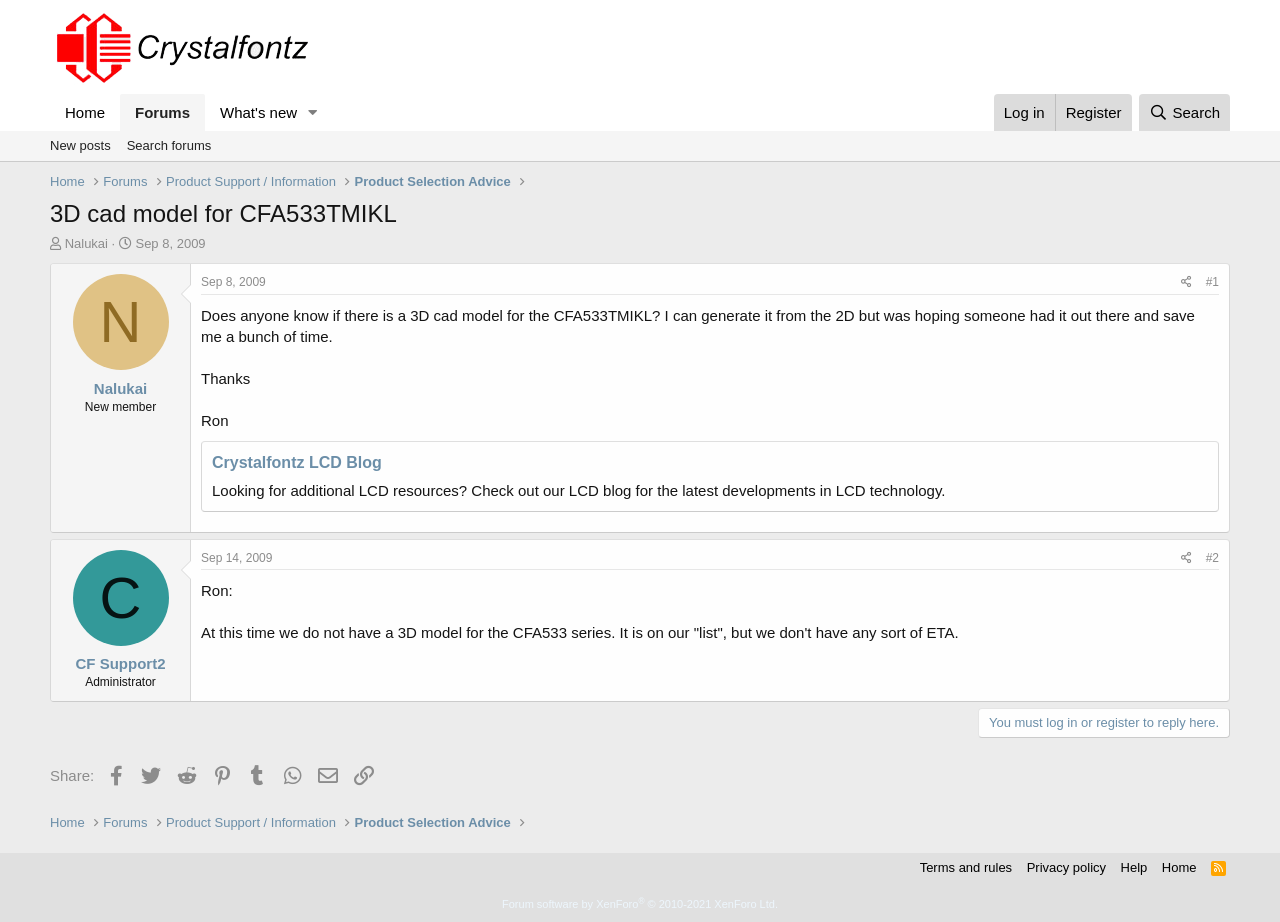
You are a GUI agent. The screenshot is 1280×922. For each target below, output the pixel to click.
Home (85, 112)
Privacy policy (1066, 867)
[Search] (1184, 112)
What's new (258, 112)
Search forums (169, 145)
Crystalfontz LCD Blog (297, 462)
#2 (1212, 558)
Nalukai (86, 243)
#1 (1212, 282)
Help (1134, 867)
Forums (162, 112)
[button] (313, 112)
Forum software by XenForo (640, 904)
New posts (80, 145)
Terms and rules (966, 867)
